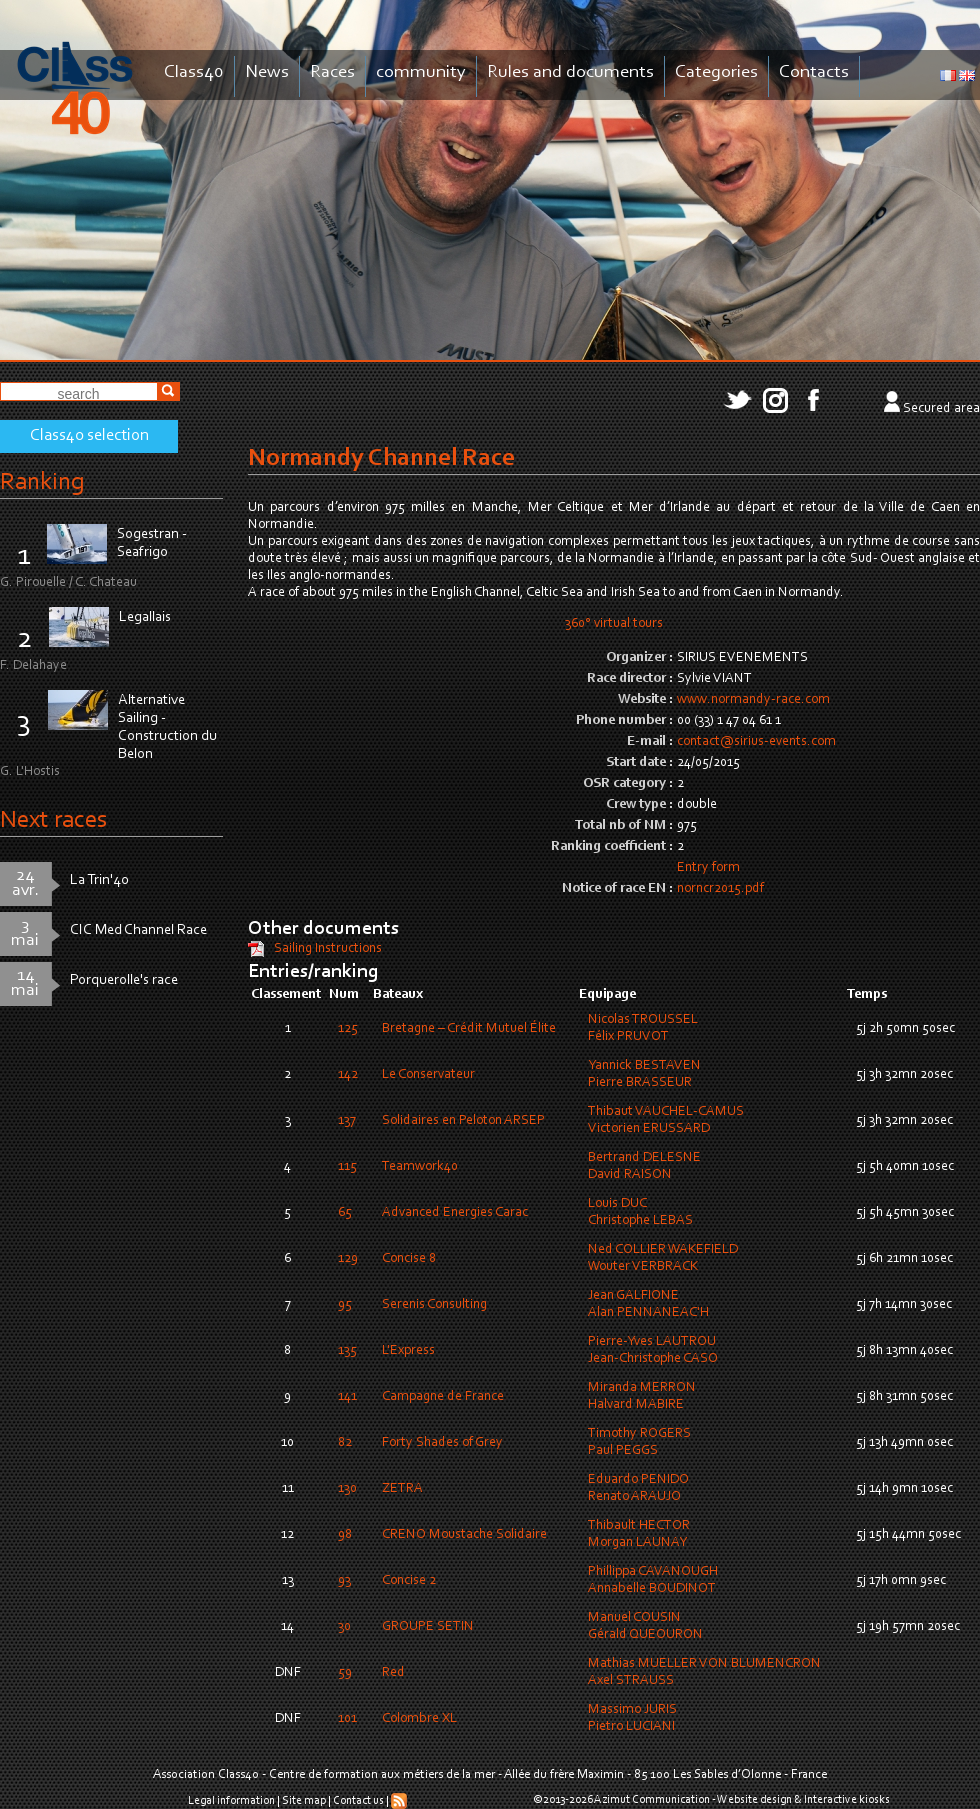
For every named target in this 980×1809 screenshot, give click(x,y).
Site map (304, 1801)
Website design (754, 1800)
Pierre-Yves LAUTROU (652, 1342)
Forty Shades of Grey (442, 1443)
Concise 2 (409, 1581)
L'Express (408, 1351)
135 (347, 1351)
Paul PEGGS (623, 1451)
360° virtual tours (614, 624)
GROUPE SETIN (428, 1627)
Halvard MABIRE (636, 1405)
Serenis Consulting (434, 1305)
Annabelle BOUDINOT (652, 1589)
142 (348, 1075)
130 (347, 1489)
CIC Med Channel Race (138, 930)
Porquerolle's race (124, 980)
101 (347, 1719)
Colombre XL (419, 1719)
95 (345, 1305)
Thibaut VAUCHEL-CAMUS (666, 1112)
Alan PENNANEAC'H (648, 1313)
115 (347, 1167)
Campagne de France (443, 1397)
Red (393, 1673)
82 (345, 1443)
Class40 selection (89, 436)
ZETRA (402, 1489)
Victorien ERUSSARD (649, 1129)
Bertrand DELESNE (644, 1158)
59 (345, 1673)
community (421, 72)
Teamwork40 (420, 1167)
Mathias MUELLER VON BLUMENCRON (704, 1664)
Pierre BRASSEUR (640, 1083)
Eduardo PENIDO (638, 1480)
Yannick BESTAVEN (644, 1066)
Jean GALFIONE (633, 1296)
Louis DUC (617, 1204)
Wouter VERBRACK (643, 1267)
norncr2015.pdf (720, 889)
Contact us (358, 1801)
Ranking (42, 482)
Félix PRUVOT (628, 1037)
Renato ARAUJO (634, 1497)
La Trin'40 (99, 880)
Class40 (194, 72)
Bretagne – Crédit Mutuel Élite (469, 1029)
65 (345, 1213)
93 (344, 1581)
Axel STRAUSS (631, 1681)
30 (344, 1627)
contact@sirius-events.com (756, 742)
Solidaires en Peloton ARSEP (463, 1121)
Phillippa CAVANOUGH (653, 1572)
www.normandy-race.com (753, 700)
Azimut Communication (652, 1800)
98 (345, 1535)
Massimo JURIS (632, 1710)
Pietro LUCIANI (631, 1727)
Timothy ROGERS (639, 1434)
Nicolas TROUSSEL (643, 1020)
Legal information (231, 1801)
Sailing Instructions (328, 949)
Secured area (941, 409)
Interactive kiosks (847, 1800)
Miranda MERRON (642, 1388)
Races (332, 72)
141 (347, 1397)
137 (347, 1121)
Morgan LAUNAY (637, 1543)
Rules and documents (570, 72)
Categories (716, 72)
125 (348, 1029)
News (267, 72)
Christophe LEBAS (640, 1221)
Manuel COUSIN (634, 1618)
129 (348, 1259)
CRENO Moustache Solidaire (464, 1535)
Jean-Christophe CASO (653, 1359)
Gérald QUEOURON (645, 1635)
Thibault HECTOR (639, 1526)
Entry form (708, 868)
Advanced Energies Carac (455, 1213)
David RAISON (630, 1175)
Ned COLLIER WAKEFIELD (663, 1250)
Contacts (814, 72)
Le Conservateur (428, 1075)
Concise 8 (409, 1259)
